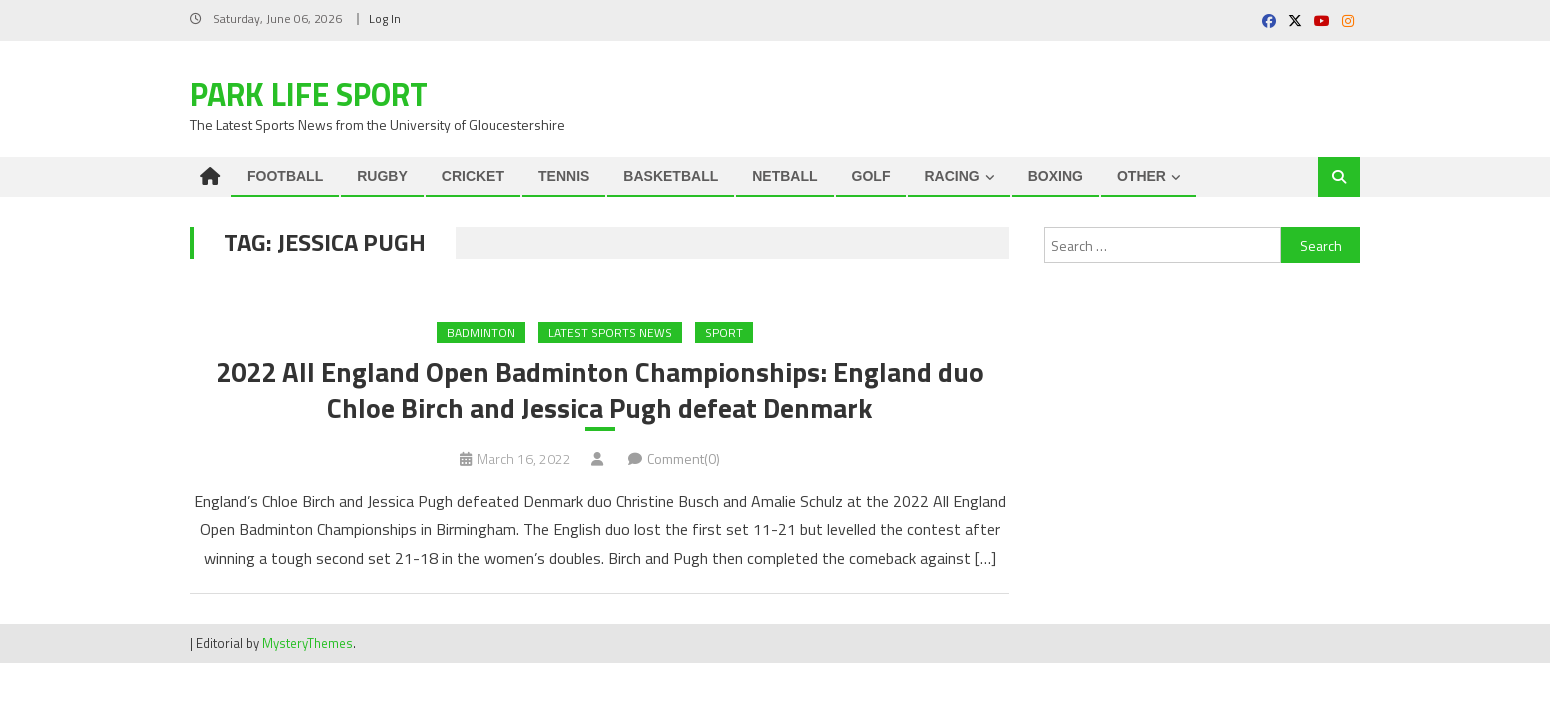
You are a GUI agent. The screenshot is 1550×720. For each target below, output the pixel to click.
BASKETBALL (670, 176)
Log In (385, 18)
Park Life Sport (309, 94)
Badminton (481, 332)
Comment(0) (683, 460)
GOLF (871, 176)
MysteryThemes (307, 645)
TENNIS (563, 176)
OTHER (1141, 176)
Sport (724, 332)
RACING (951, 176)
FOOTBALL (285, 176)
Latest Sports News (610, 332)
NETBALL (784, 176)
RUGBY (382, 176)
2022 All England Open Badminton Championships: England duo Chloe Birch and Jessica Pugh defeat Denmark (600, 391)
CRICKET (473, 176)
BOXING (1055, 176)
